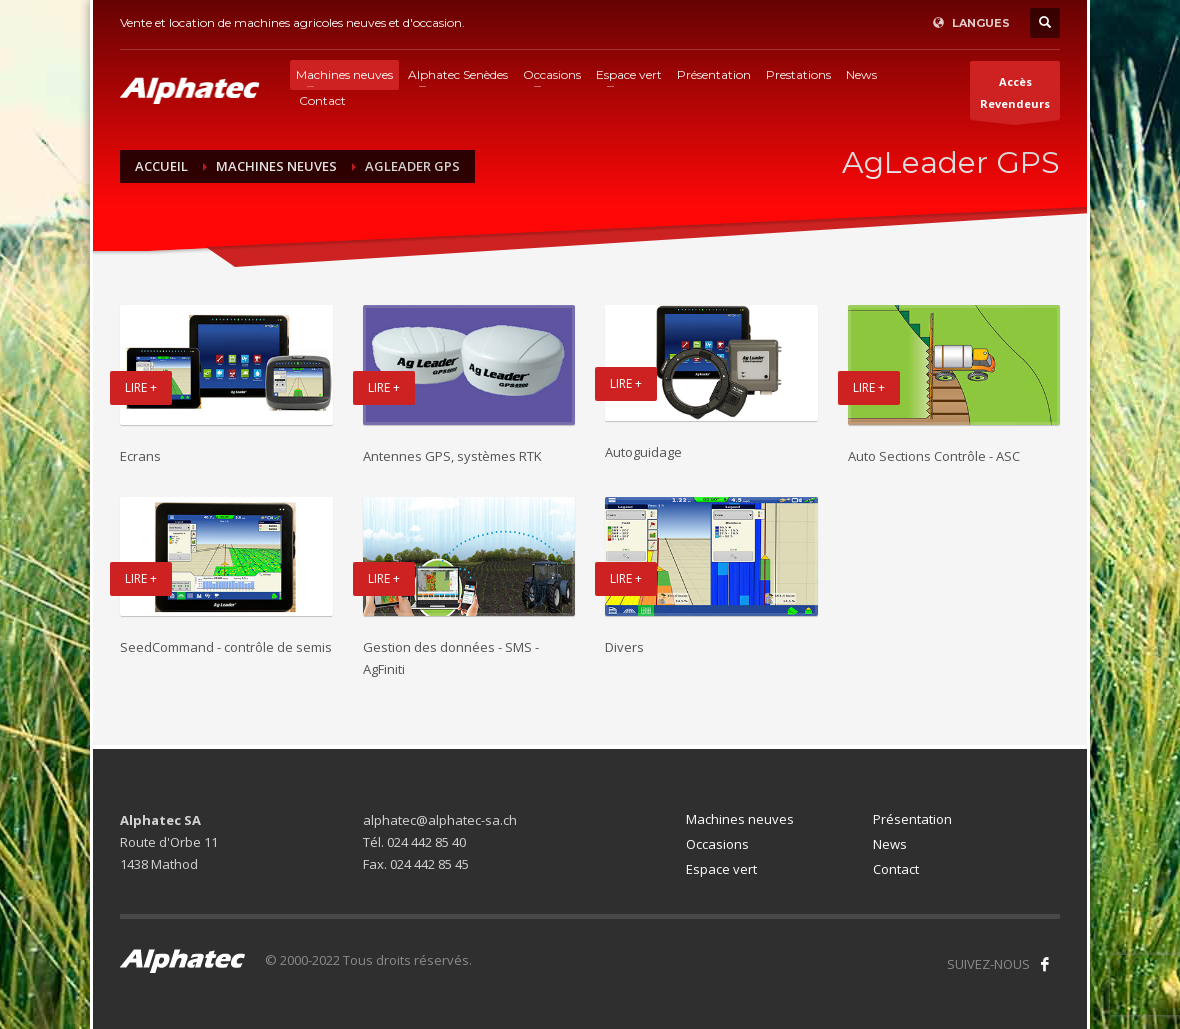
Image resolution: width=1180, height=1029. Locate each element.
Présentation (912, 819)
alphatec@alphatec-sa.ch (440, 820)
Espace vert (721, 869)
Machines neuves (740, 819)
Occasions (717, 844)
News (890, 844)
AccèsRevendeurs (1015, 97)
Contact (896, 869)
